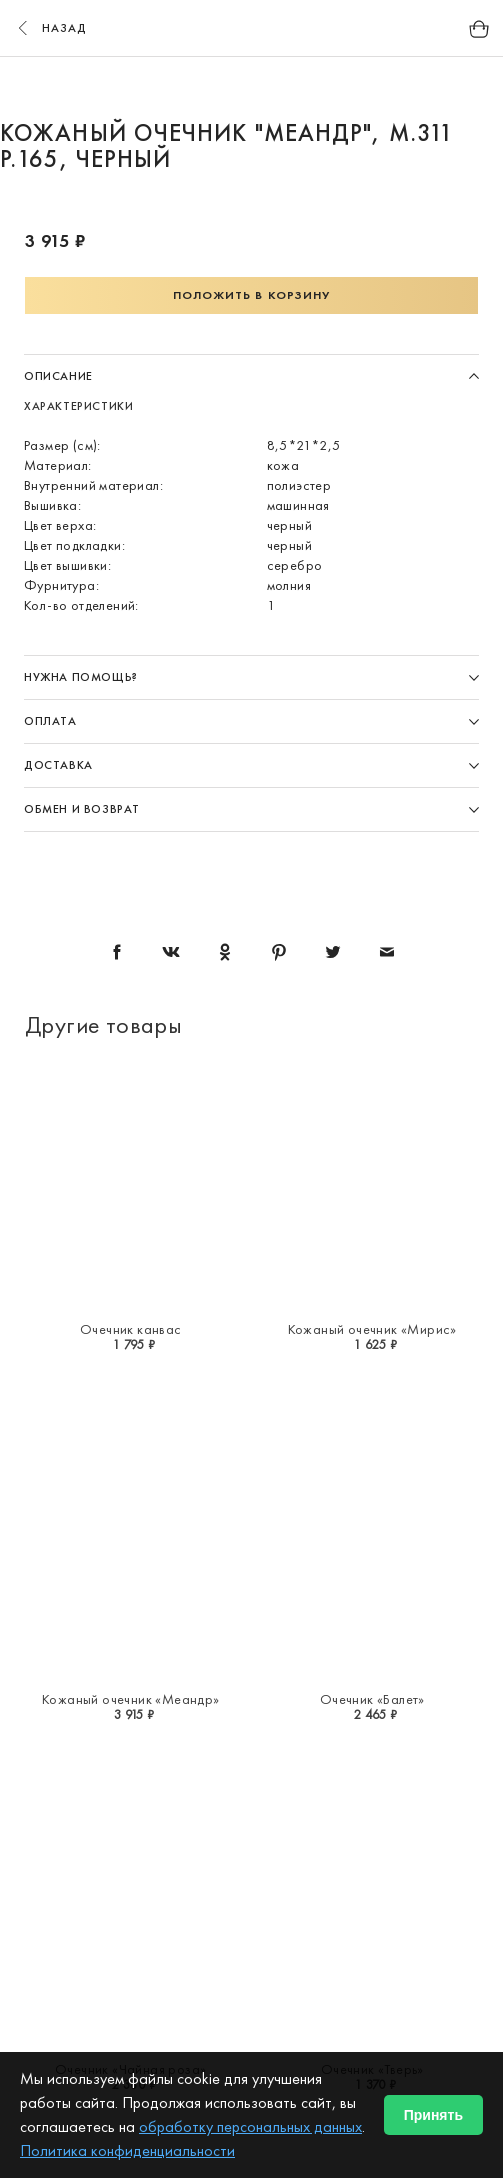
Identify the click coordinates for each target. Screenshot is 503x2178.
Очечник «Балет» (372, 1699)
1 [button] (176, 88)
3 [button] (252, 88)
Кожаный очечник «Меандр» (131, 1699)
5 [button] (328, 88)
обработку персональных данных (250, 2126)
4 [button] (290, 88)
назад (50, 28)
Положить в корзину (252, 295)
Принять (433, 2115)
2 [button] (214, 88)
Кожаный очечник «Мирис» (372, 1329)
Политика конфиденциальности (127, 2150)
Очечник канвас (131, 1329)
